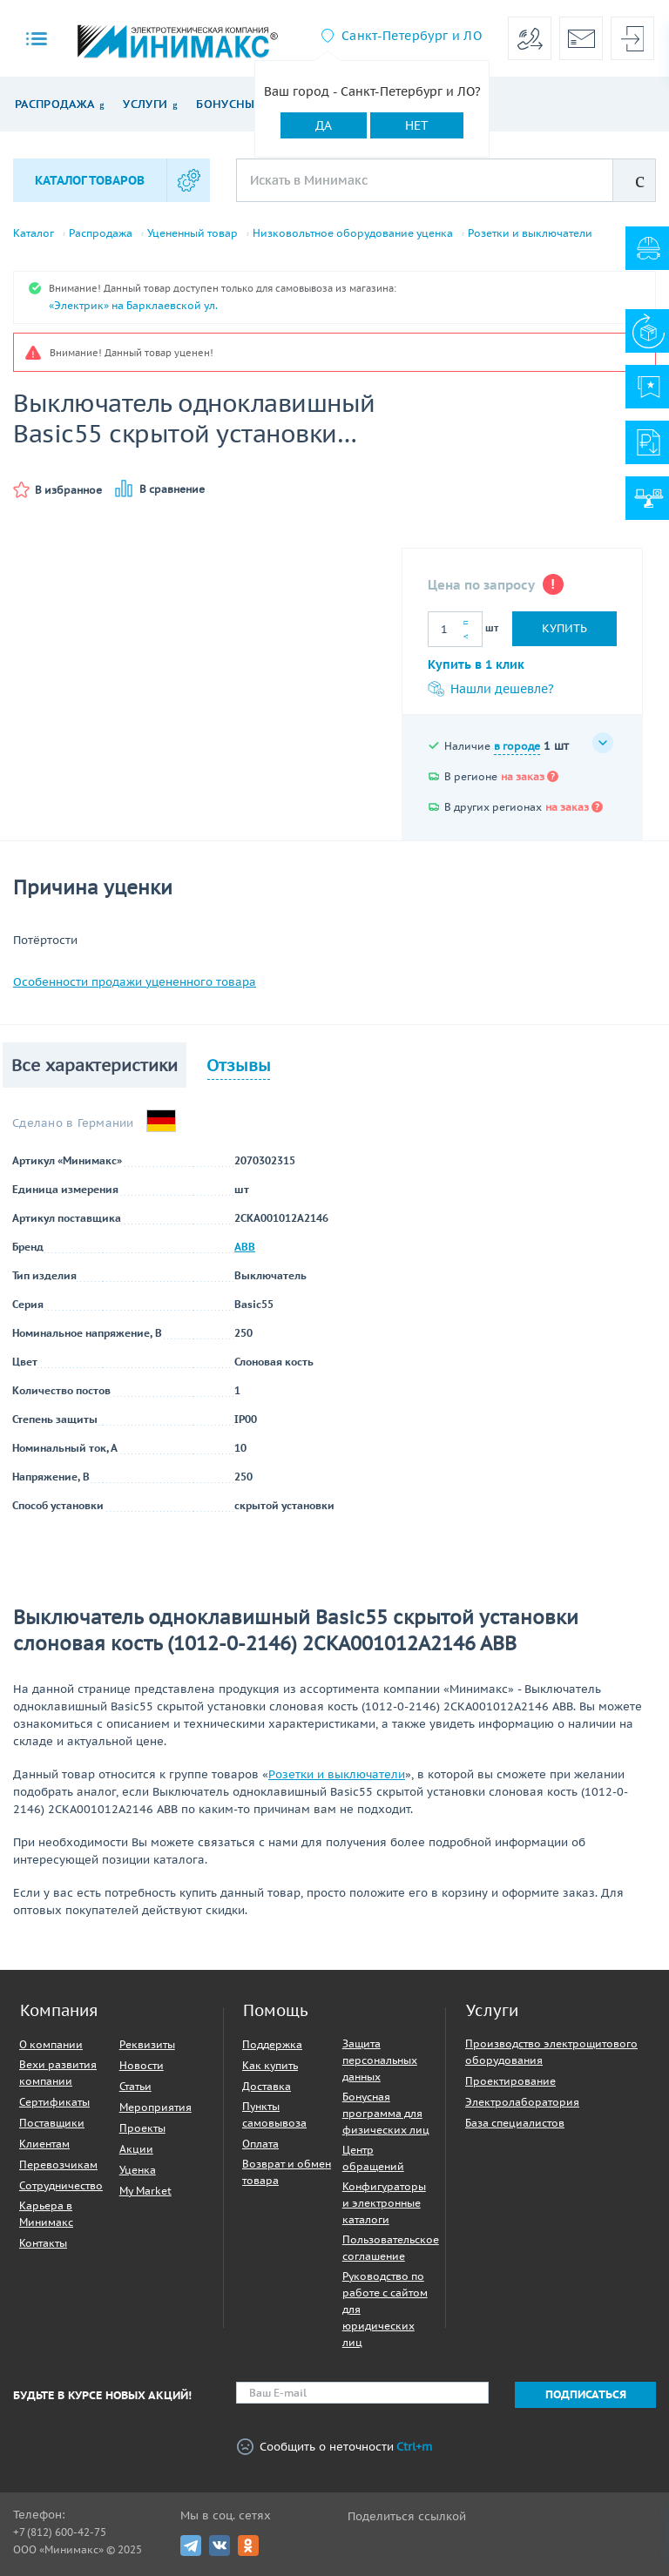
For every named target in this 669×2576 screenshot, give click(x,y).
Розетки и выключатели (530, 233)
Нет (417, 125)
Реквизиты (147, 2044)
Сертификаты (54, 2101)
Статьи (135, 2086)
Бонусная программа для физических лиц (385, 2113)
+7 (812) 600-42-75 (59, 2532)
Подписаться (585, 2394)
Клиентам (44, 2143)
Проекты (142, 2127)
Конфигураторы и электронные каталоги (384, 2203)
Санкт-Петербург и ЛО (411, 36)
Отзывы (238, 1065)
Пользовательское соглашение (390, 2247)
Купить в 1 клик (476, 664)
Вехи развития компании (58, 2072)
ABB (244, 1246)
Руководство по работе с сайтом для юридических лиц (385, 2309)
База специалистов (514, 2122)
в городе (517, 745)
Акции (136, 2148)
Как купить (270, 2065)
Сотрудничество (61, 2185)
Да (323, 125)
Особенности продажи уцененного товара (134, 981)
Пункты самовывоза (274, 2114)
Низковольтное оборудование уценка (353, 233)
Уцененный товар (192, 233)
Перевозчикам (58, 2164)
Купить (564, 628)
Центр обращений (373, 2158)
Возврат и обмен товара (286, 2172)
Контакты (43, 2242)
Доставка (266, 2086)
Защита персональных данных (379, 2060)
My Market (145, 2190)
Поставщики (51, 2122)
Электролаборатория (522, 2101)
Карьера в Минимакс (46, 2214)
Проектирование (510, 2080)
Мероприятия (155, 2107)
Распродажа (54, 104)
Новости (141, 2065)
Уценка (137, 2169)
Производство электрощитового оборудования (551, 2052)
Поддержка (272, 2044)
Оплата (260, 2143)
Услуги (145, 104)
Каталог (33, 233)
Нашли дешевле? (491, 689)
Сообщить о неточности (334, 2446)
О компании (51, 2044)
